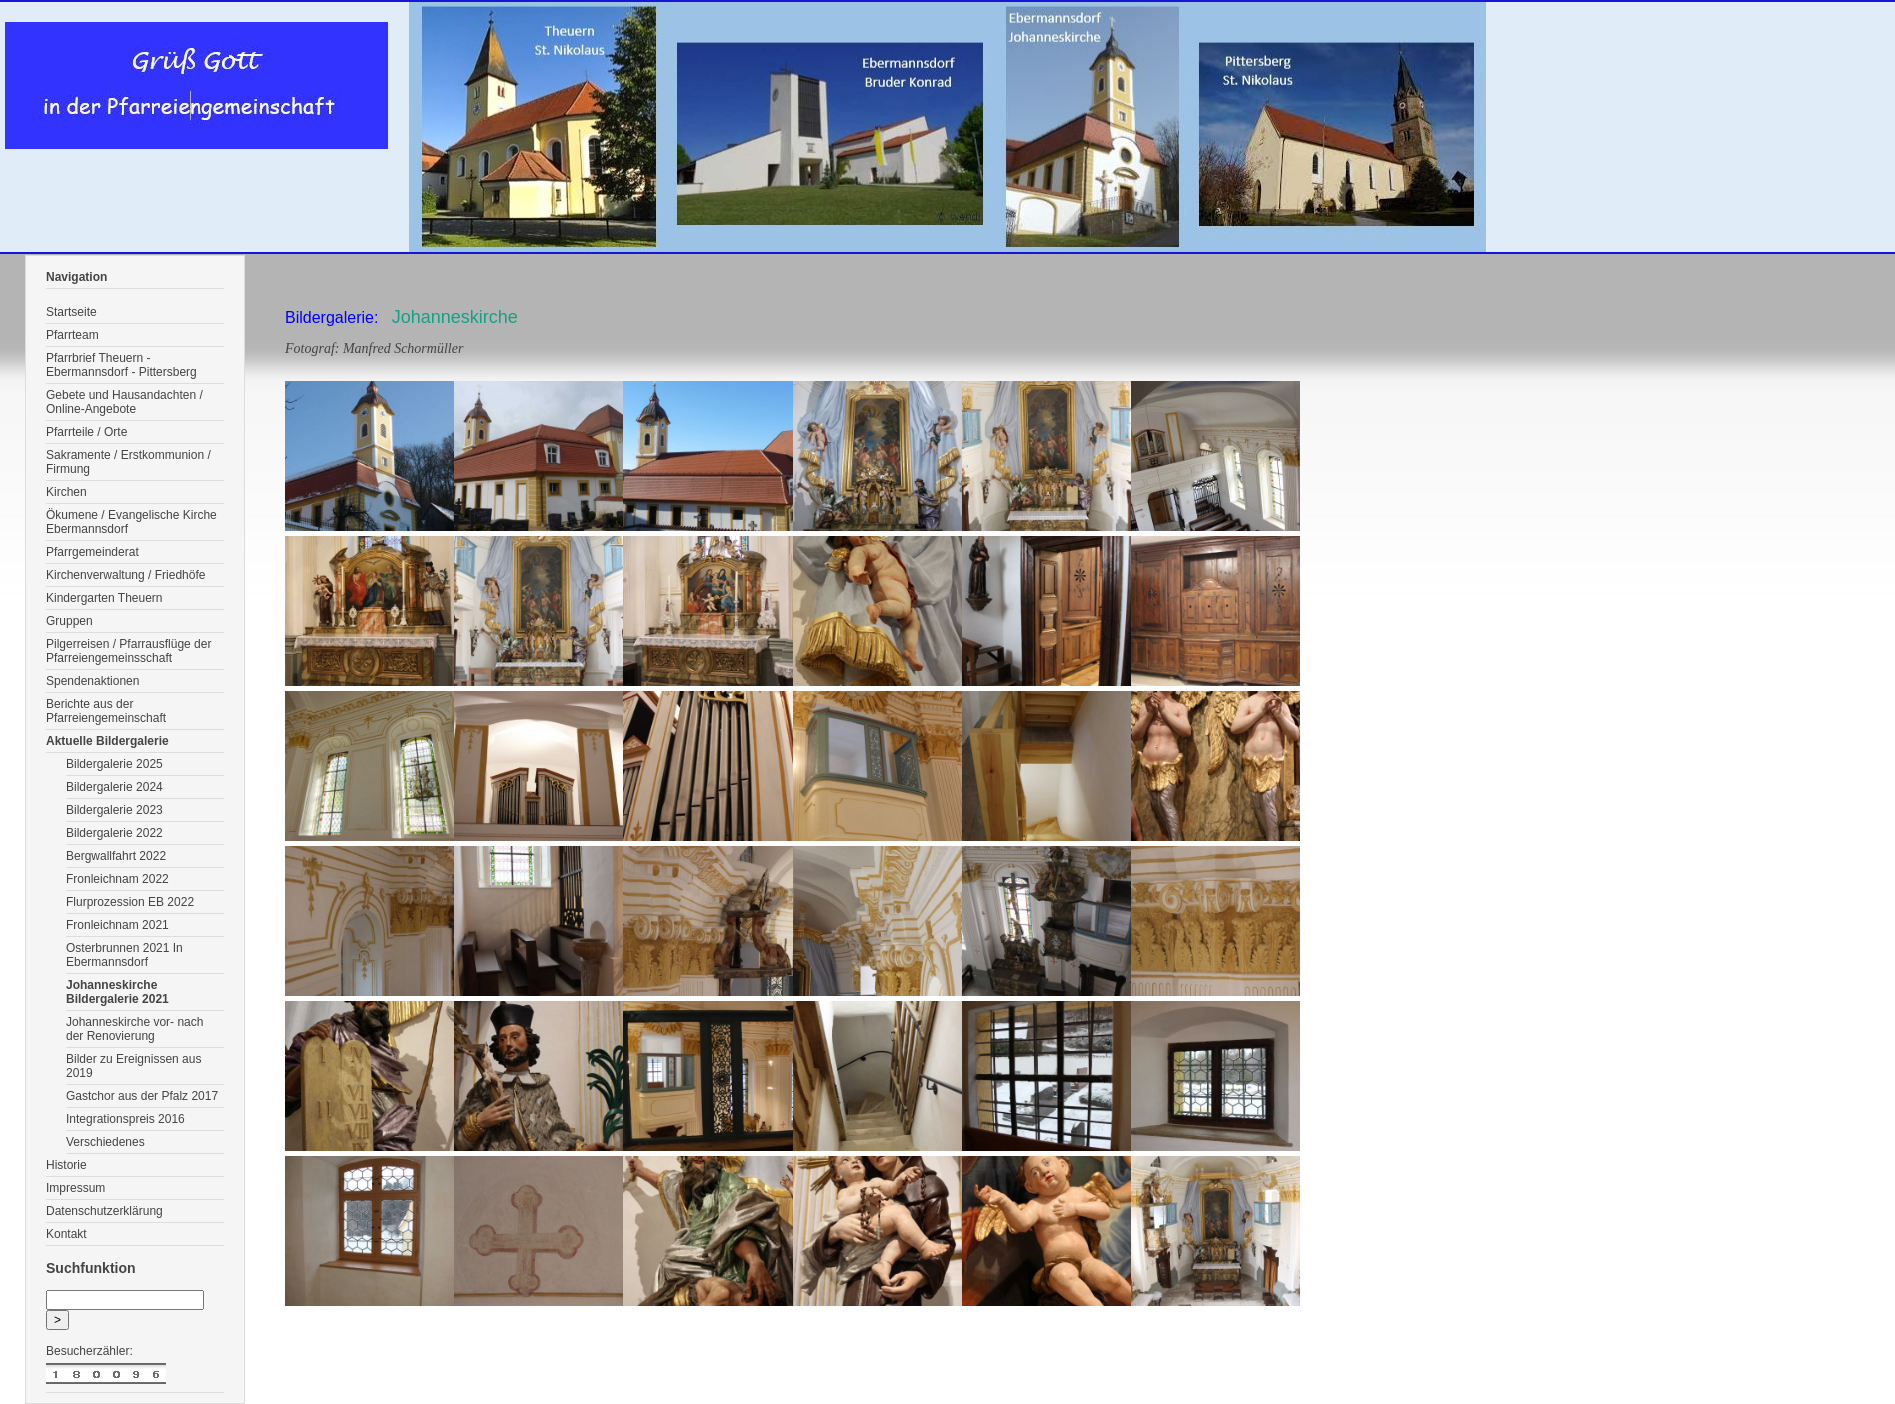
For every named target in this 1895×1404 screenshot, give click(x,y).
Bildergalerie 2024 (114, 787)
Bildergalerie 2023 (114, 810)
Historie (66, 1165)
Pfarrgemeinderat (92, 552)
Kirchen (66, 492)
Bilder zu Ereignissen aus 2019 (133, 1066)
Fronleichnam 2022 (117, 879)
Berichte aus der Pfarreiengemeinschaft (106, 711)
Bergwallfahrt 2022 (116, 856)
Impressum (75, 1188)
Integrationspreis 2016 (125, 1119)
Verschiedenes (105, 1142)
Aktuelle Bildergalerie (107, 741)
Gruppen (69, 621)
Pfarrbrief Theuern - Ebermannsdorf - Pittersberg (121, 365)
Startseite (71, 312)
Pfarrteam (72, 335)
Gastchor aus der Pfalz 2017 (142, 1096)
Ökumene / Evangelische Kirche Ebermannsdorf (131, 522)
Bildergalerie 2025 (114, 764)
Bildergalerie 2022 (114, 833)
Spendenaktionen (92, 681)
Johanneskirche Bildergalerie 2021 (117, 992)
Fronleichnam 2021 (117, 925)
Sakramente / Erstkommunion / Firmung (128, 462)
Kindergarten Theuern (104, 598)
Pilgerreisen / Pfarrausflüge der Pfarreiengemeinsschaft (128, 651)
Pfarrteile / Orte (86, 432)
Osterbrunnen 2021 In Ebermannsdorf (124, 955)
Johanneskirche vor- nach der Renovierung (134, 1029)
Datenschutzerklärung (104, 1211)
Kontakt (66, 1234)
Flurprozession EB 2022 (130, 902)
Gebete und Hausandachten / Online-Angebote (124, 402)
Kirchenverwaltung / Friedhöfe (125, 575)
